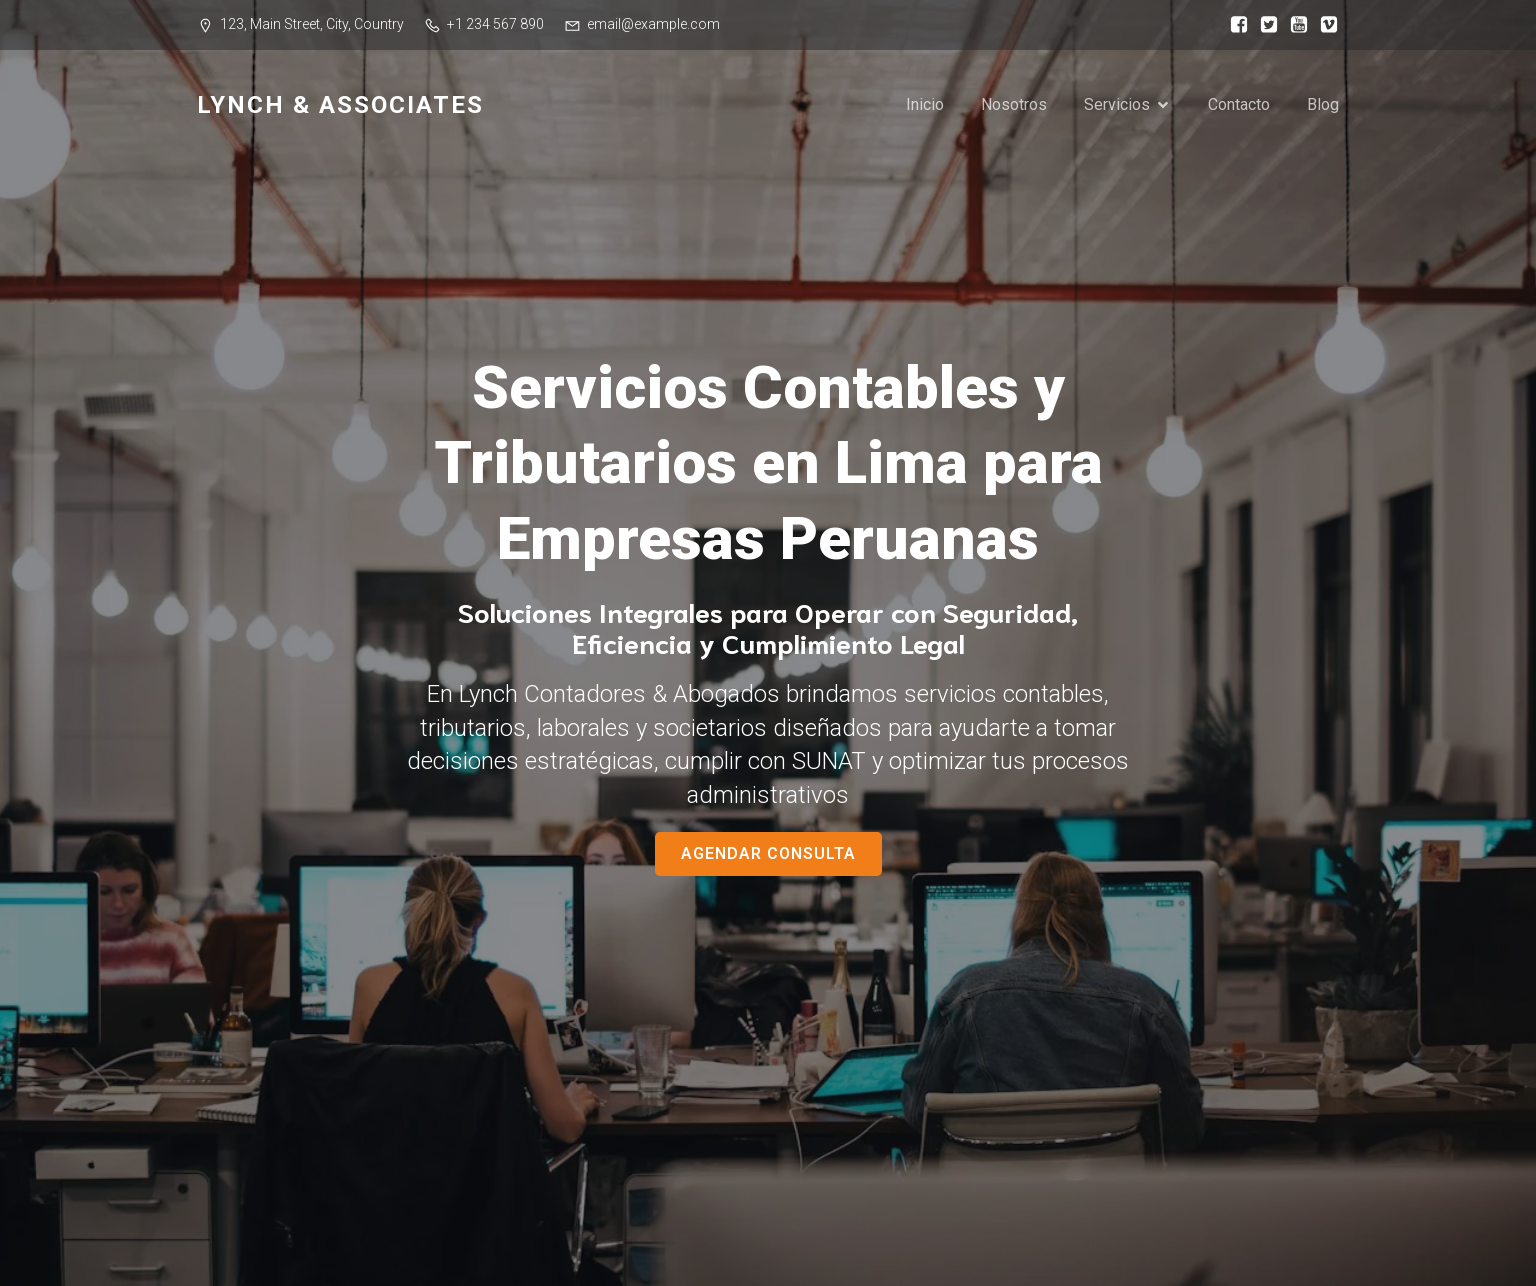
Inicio (925, 104)
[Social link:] (1234, 25)
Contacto (1239, 104)
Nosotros (1014, 104)
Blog (1323, 104)
